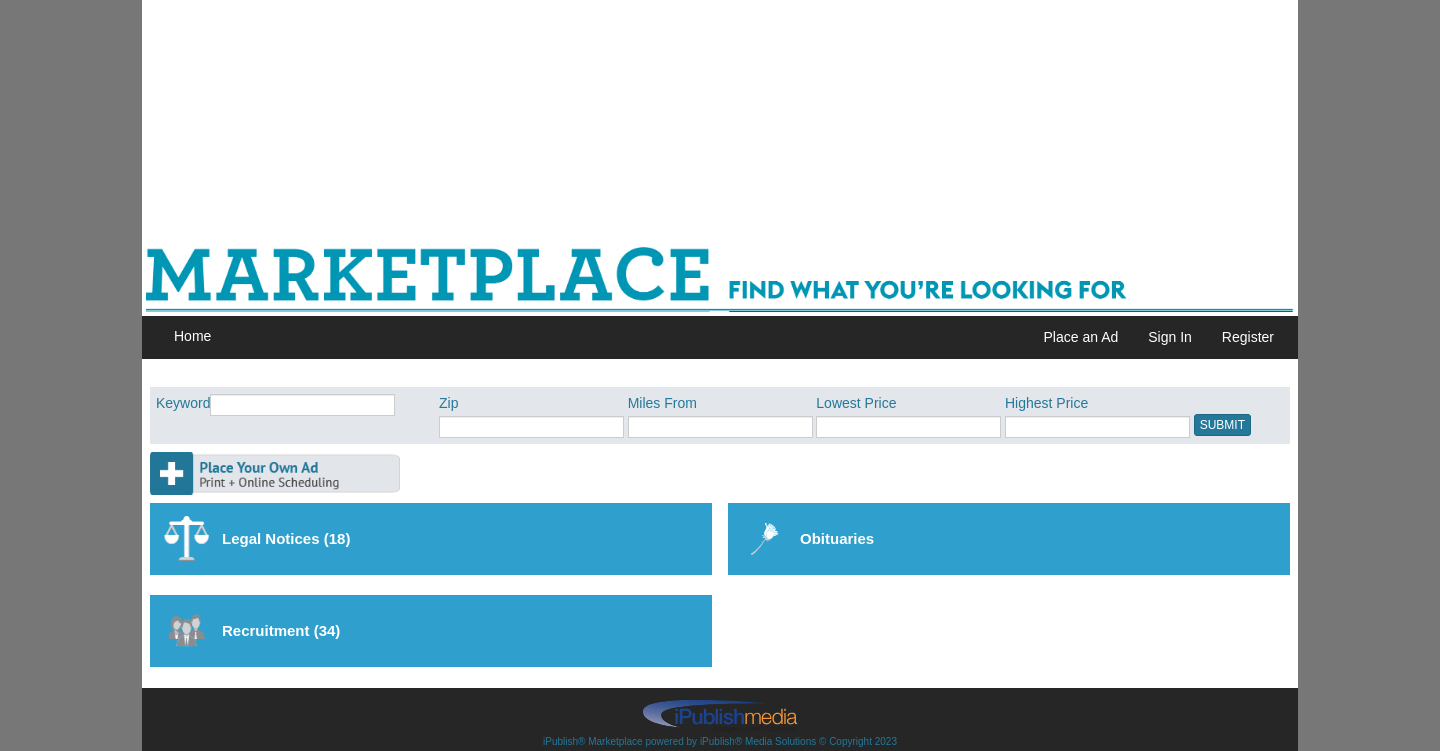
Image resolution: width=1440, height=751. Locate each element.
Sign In (1170, 337)
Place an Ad (1081, 337)
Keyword (183, 403)
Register (1248, 337)
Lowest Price (856, 403)
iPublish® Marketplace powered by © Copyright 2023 (720, 715)
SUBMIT (1222, 425)
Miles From (662, 403)
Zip (448, 403)
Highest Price (1046, 403)
